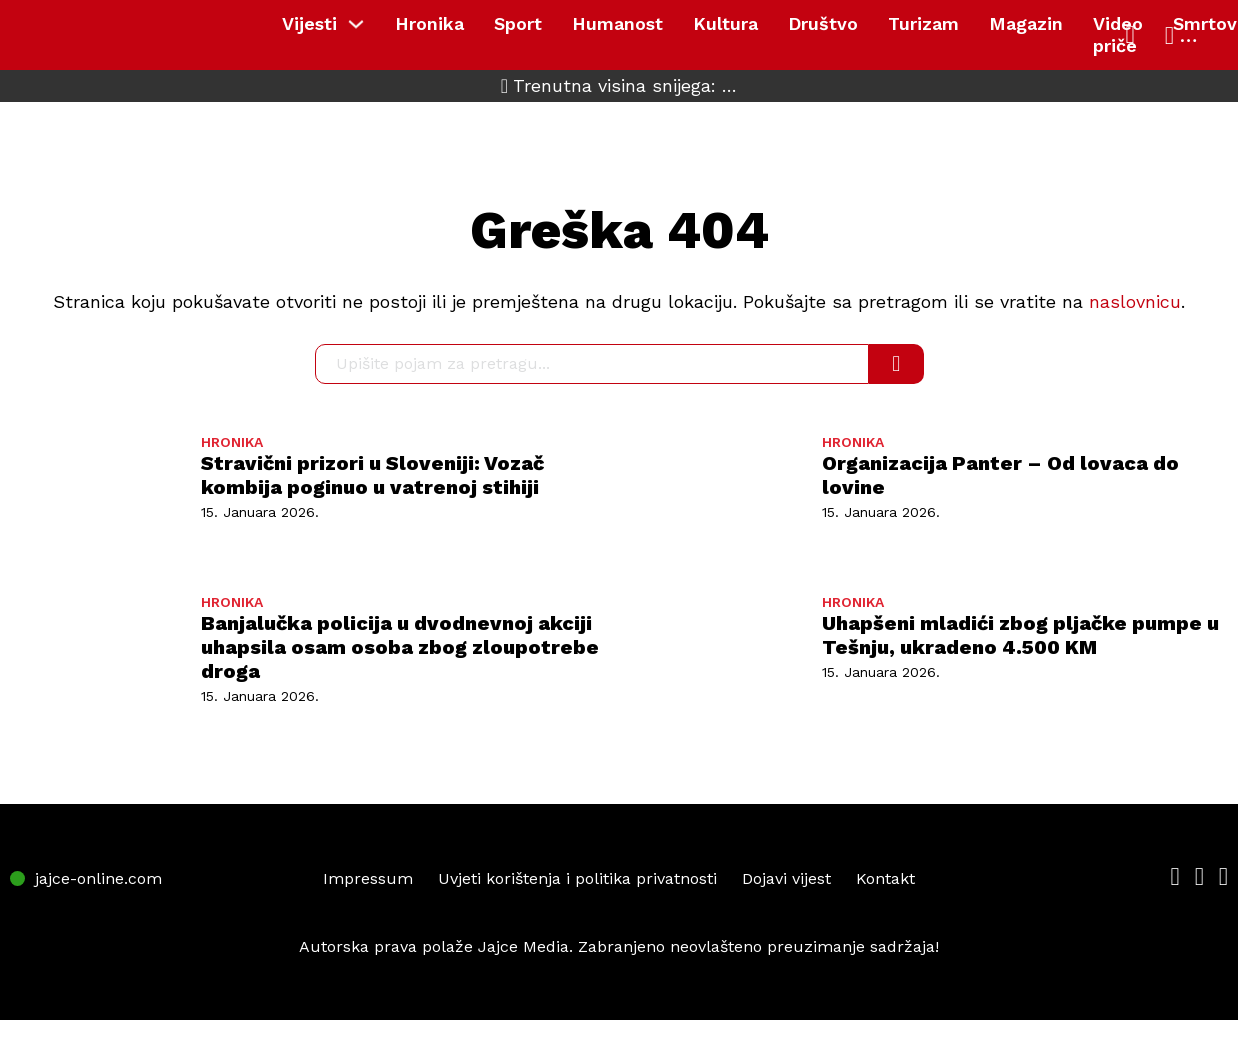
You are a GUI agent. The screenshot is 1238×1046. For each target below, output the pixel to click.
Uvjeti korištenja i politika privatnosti (577, 878)
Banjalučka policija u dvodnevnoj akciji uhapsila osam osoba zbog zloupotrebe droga (400, 647)
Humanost (617, 23)
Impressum (368, 878)
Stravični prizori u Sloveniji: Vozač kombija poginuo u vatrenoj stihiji (372, 475)
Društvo (823, 23)
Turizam (923, 23)
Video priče (1118, 34)
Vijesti (309, 23)
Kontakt (885, 878)
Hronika (429, 23)
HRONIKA (232, 442)
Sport (518, 23)
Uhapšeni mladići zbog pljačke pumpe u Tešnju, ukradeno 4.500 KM (1020, 635)
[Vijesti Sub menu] (361, 24)
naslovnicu (1135, 301)
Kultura (725, 23)
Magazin (1026, 23)
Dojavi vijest (786, 878)
